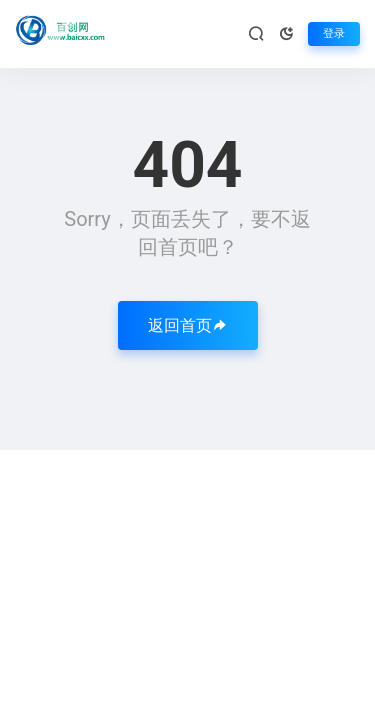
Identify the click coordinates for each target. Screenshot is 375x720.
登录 (334, 33)
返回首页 (188, 325)
